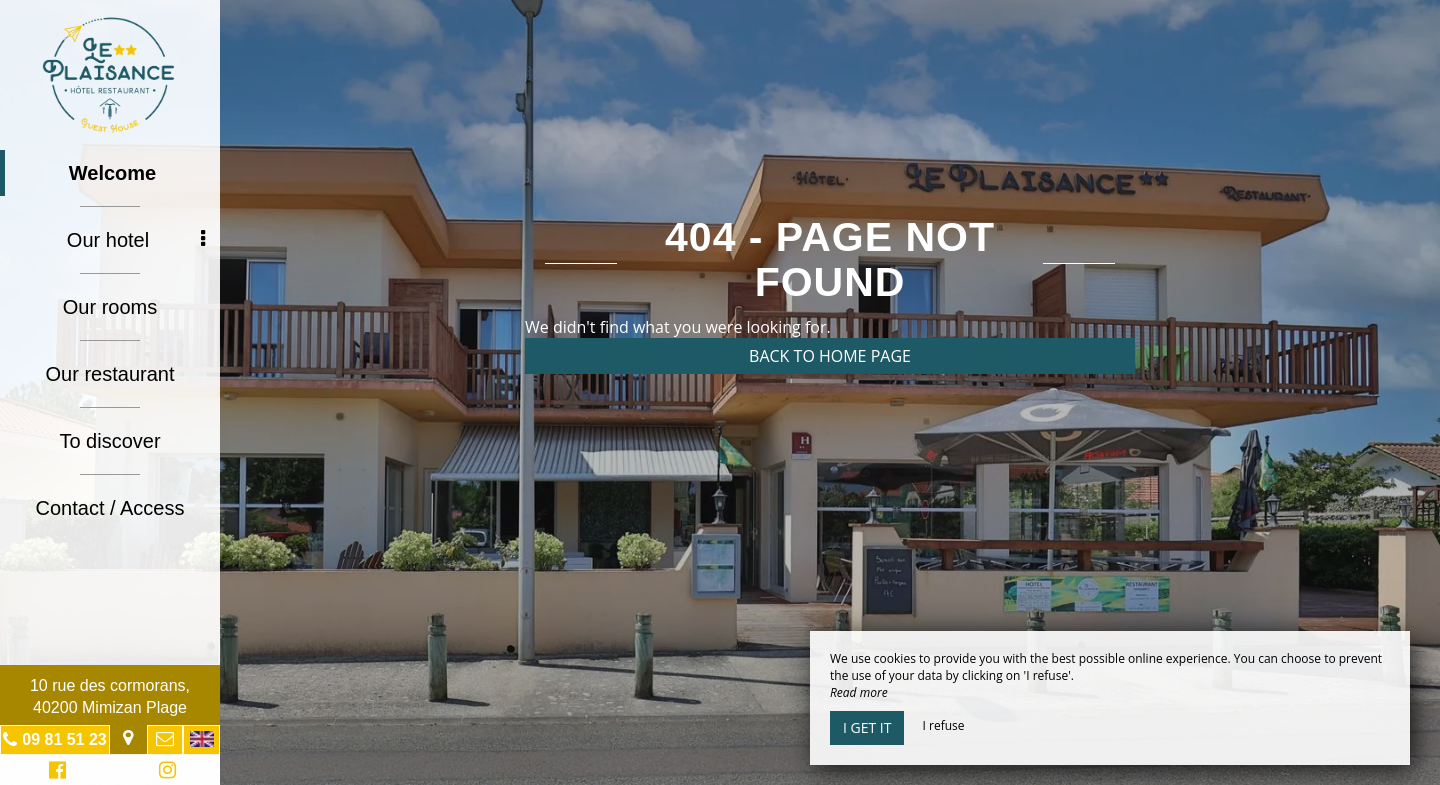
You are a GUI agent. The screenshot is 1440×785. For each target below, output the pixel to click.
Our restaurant (110, 374)
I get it (867, 727)
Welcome (112, 173)
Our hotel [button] (136, 240)
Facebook (54, 772)
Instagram (164, 772)
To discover (109, 441)
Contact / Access (110, 508)
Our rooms (110, 307)
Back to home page (830, 356)
